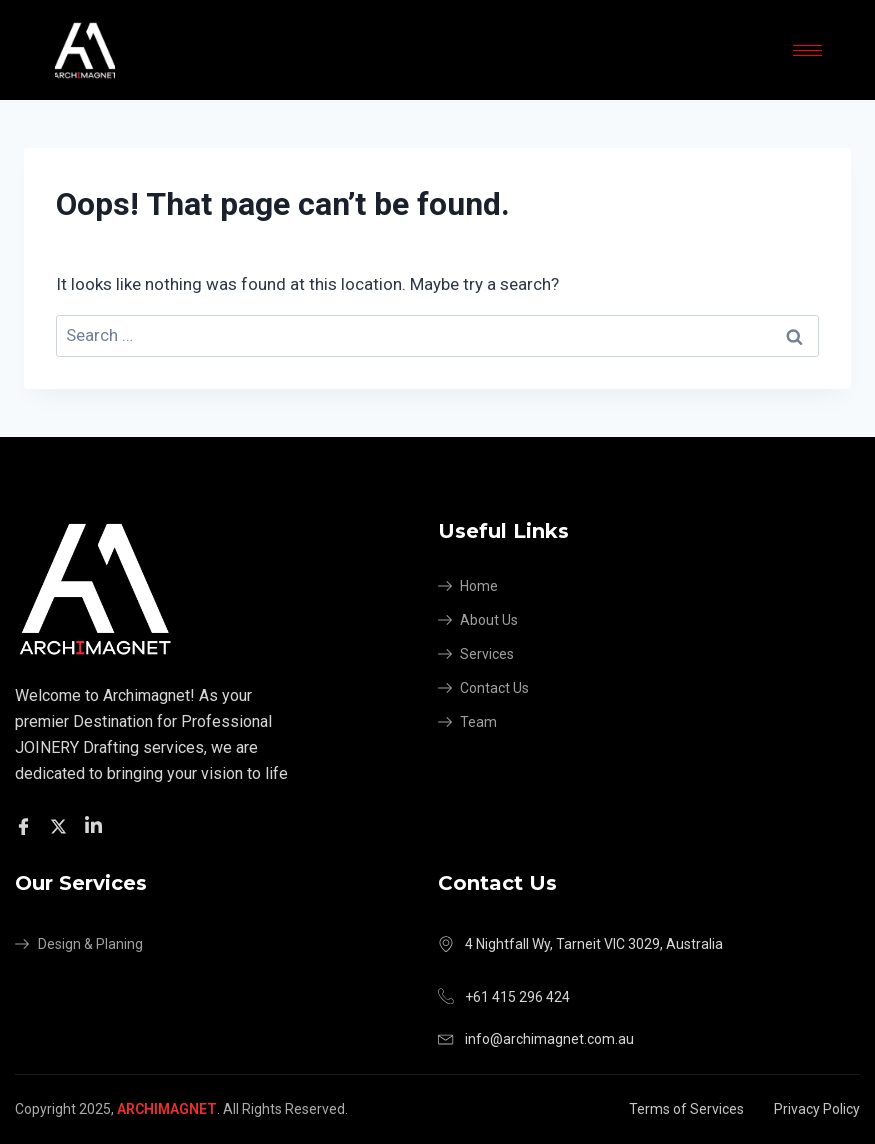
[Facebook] (26, 825)
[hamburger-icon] (807, 50)
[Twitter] (61, 825)
